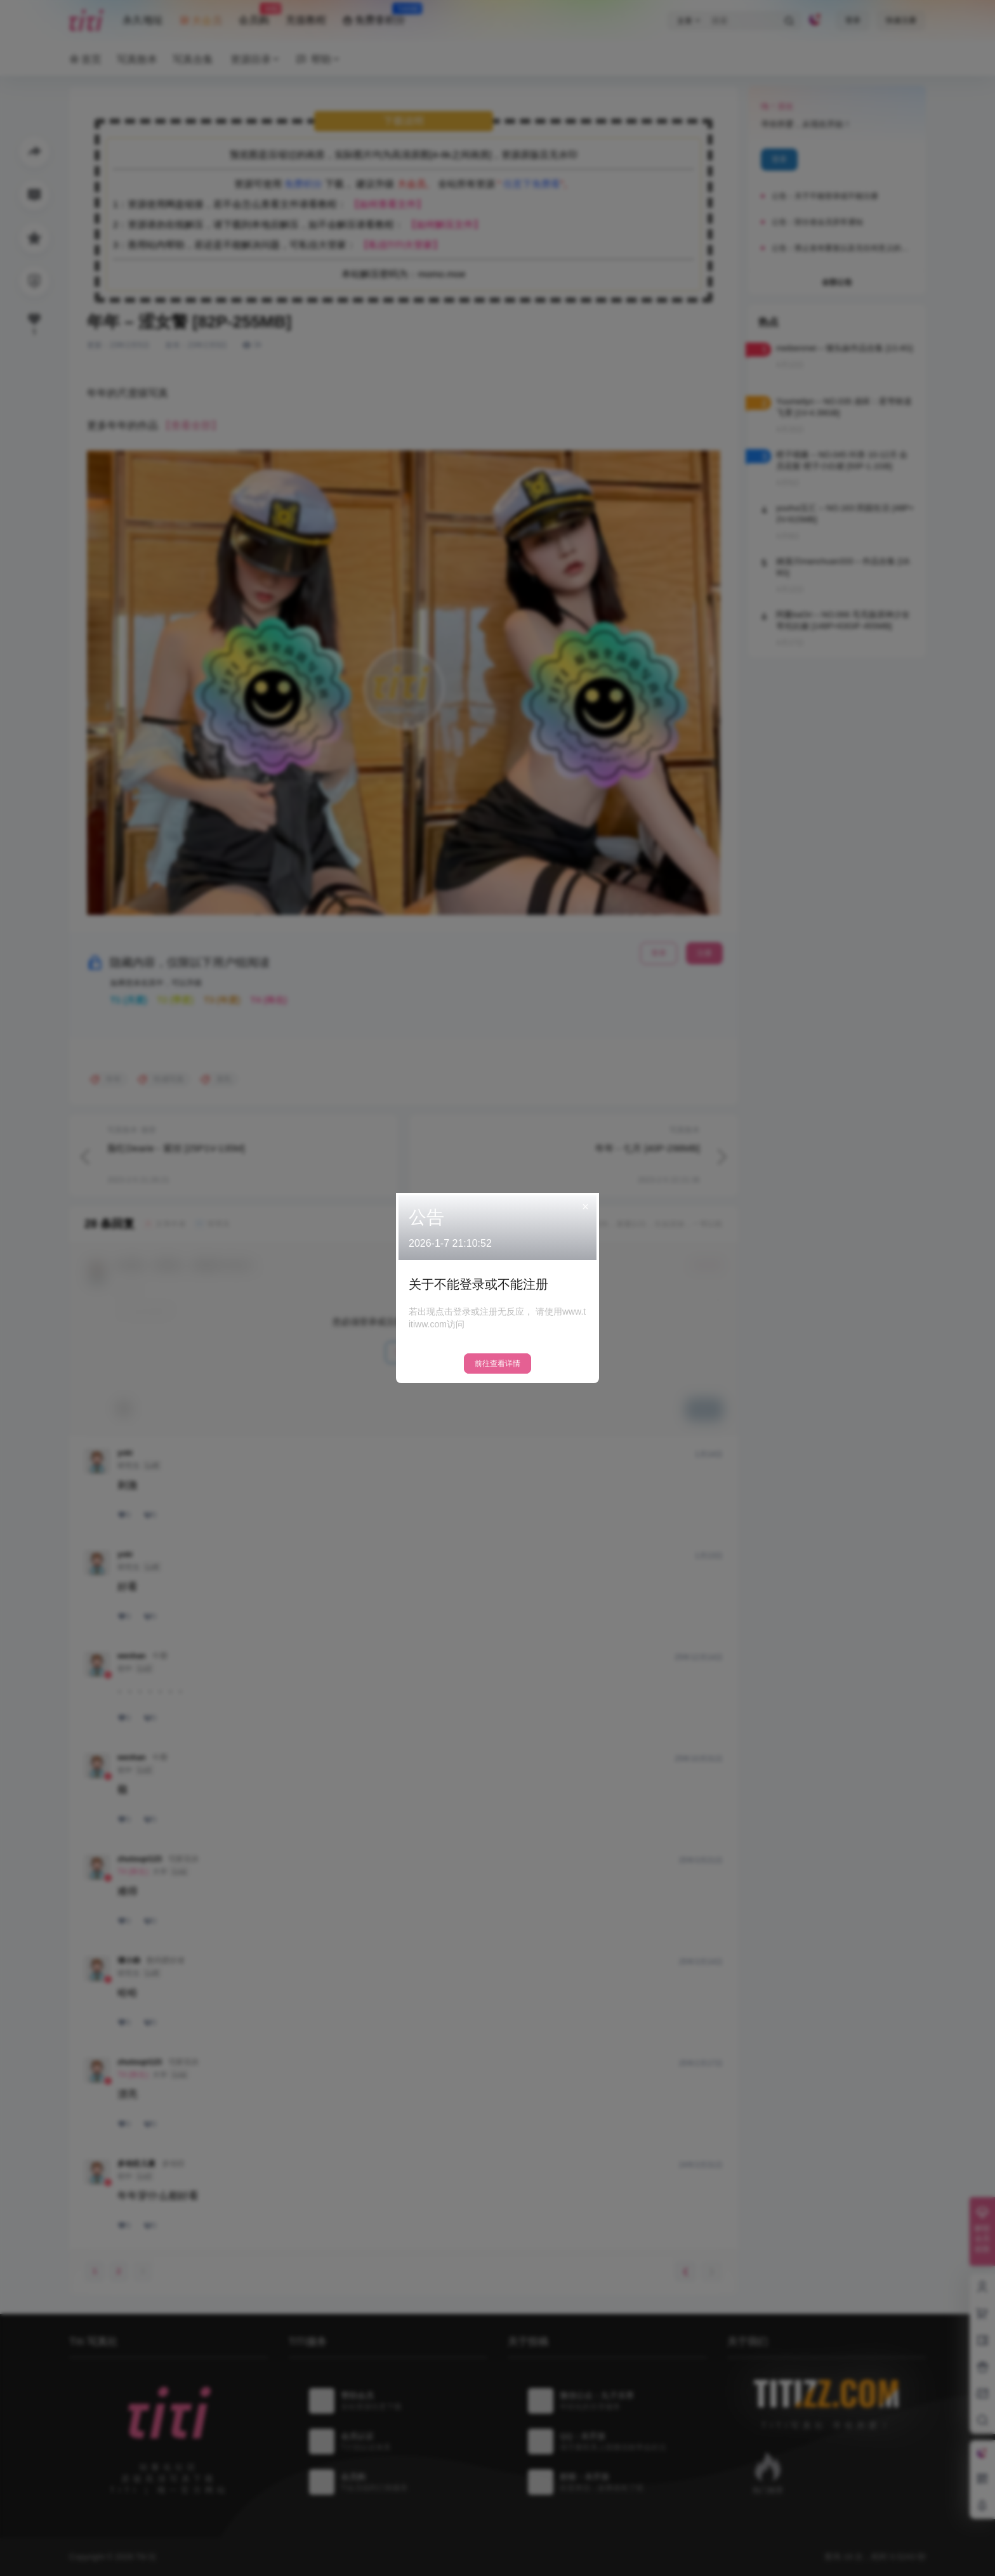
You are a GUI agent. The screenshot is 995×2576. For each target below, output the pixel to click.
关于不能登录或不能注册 (478, 1284)
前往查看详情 (497, 1363)
